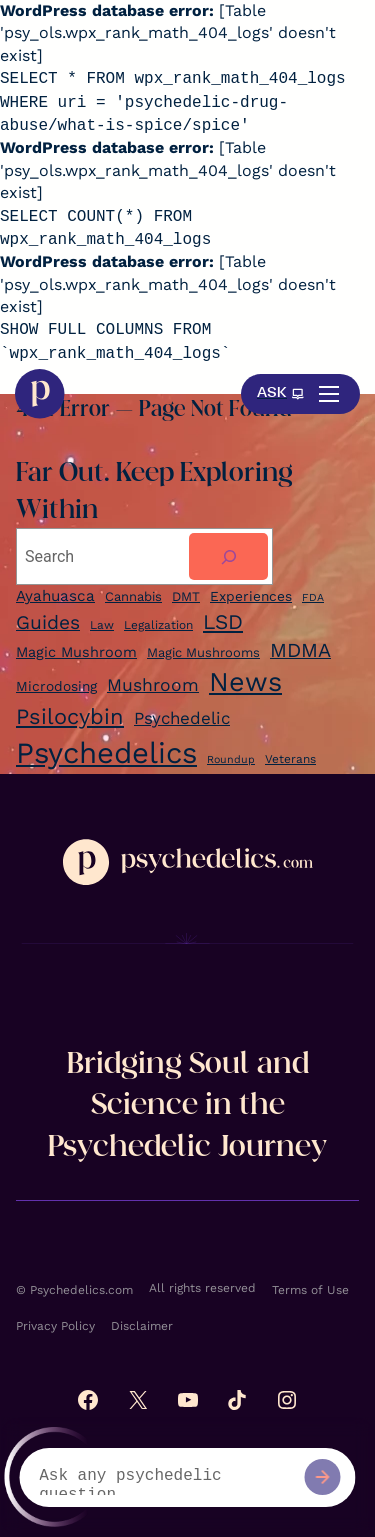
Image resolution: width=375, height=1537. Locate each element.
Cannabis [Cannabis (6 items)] (133, 596)
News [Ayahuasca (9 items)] (245, 682)
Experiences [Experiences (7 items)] (251, 596)
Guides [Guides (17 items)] (48, 622)
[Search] (228, 556)
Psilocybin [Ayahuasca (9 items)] (70, 716)
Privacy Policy (55, 1326)
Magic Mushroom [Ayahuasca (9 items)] (76, 652)
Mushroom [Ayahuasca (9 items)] (153, 685)
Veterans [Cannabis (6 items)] (290, 759)
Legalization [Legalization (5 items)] (158, 625)
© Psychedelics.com (74, 1290)
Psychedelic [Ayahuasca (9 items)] (182, 718)
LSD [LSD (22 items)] (223, 622)
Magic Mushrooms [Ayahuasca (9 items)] (203, 652)
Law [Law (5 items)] (102, 625)
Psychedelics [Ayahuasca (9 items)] (106, 753)
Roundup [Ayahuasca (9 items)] (231, 759)
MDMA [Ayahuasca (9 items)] (300, 650)
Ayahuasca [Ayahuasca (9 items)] (55, 596)
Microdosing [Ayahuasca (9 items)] (56, 686)
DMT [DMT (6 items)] (186, 596)
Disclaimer (142, 1326)
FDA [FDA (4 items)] (313, 597)
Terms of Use (310, 1290)
